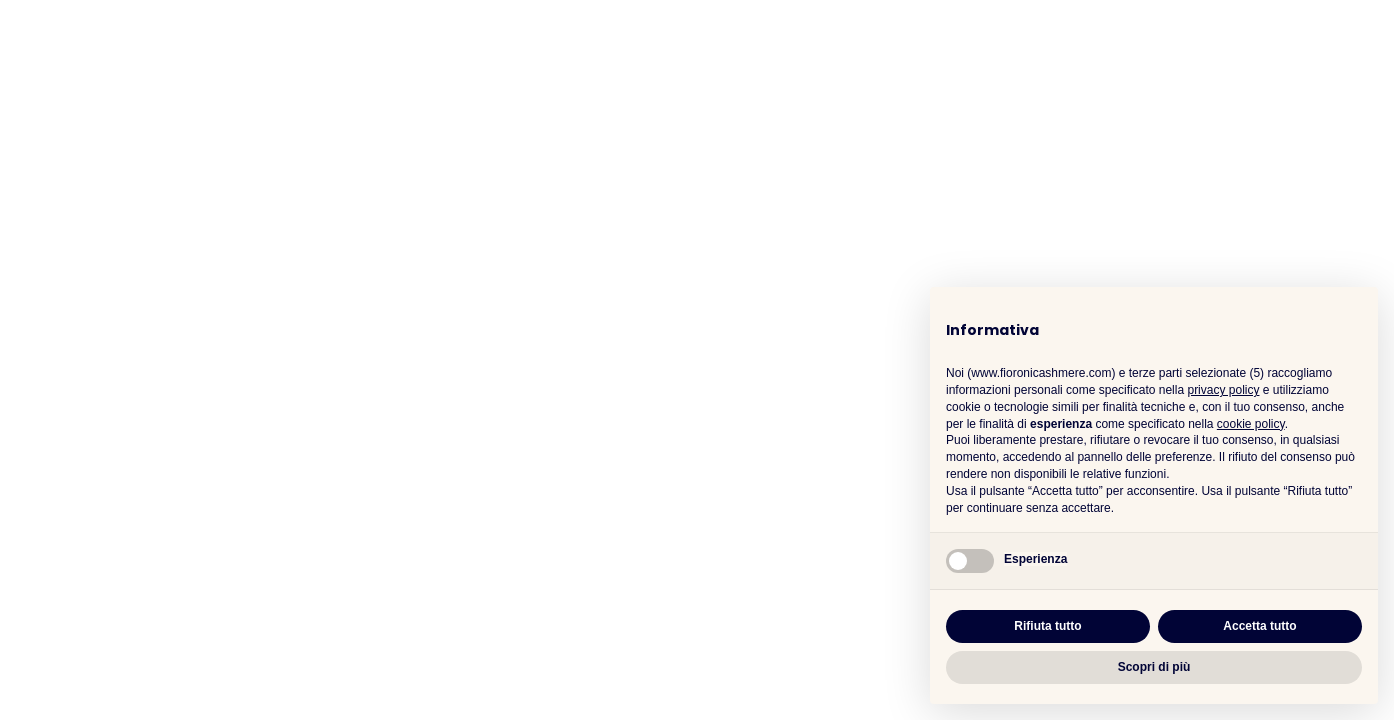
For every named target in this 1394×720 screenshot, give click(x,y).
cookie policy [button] (1251, 424)
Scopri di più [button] (1154, 667)
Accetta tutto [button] (1259, 626)
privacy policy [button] (1223, 390)
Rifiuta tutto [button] (1047, 626)
